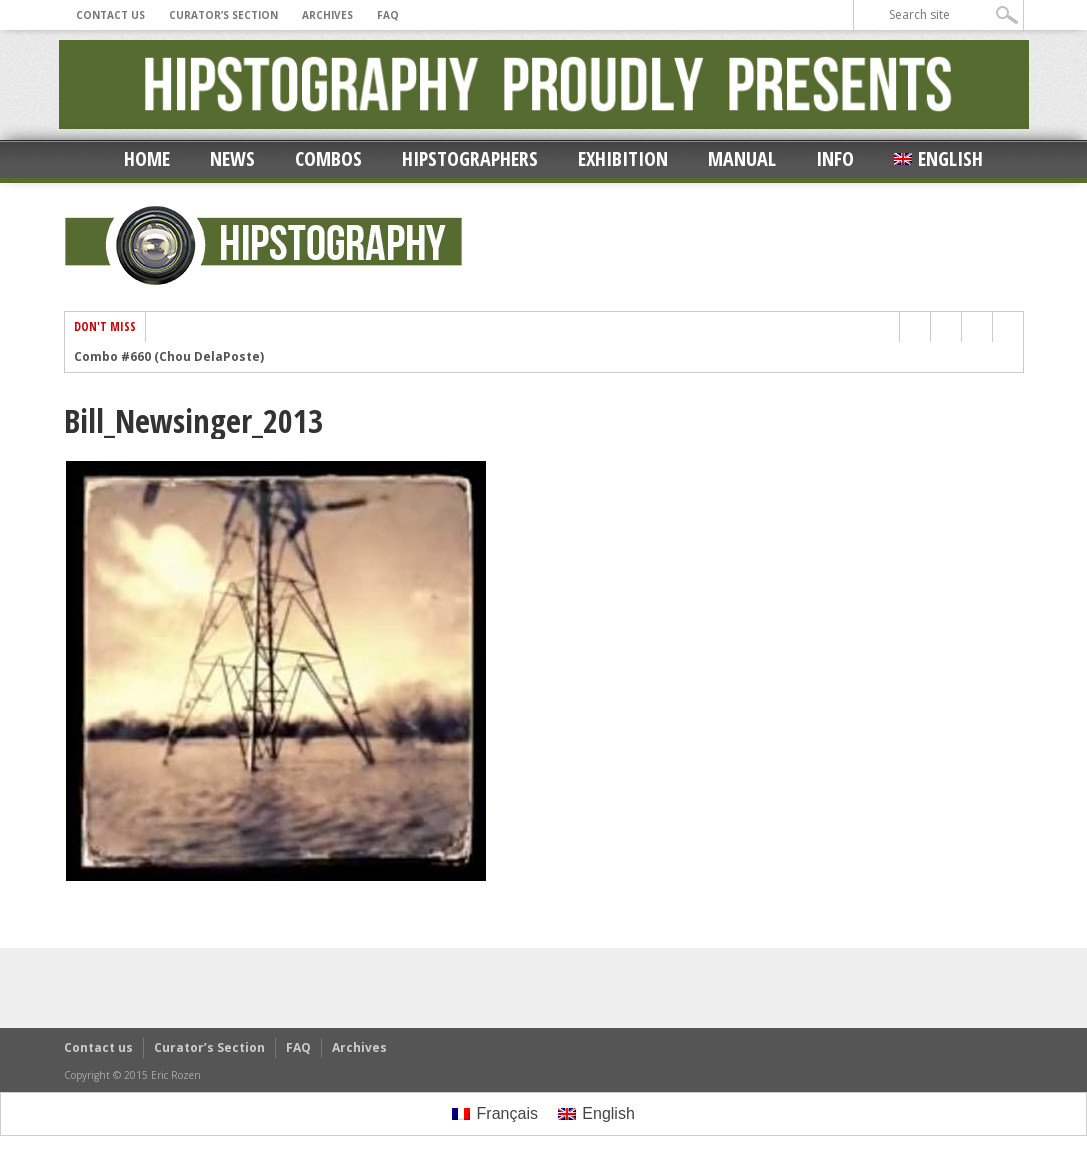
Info (835, 158)
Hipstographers (470, 158)
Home (147, 158)
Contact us (110, 15)
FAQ (388, 15)
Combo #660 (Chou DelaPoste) (169, 357)
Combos (328, 158)
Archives (327, 15)
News (232, 158)
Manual (742, 158)
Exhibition (623, 158)
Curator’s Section (223, 15)
